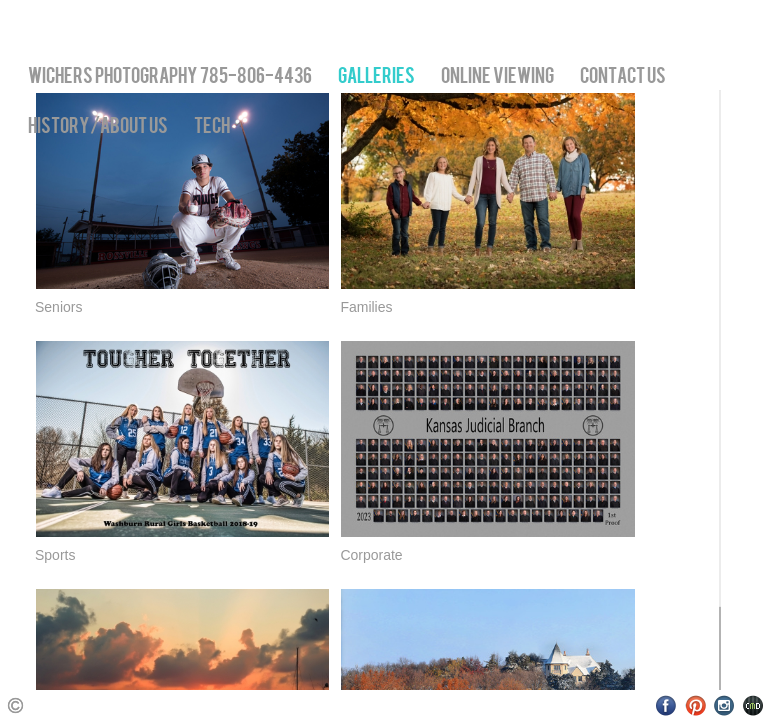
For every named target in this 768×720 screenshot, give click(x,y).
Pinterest (695, 705)
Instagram (724, 705)
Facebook (666, 705)
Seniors (58, 307)
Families (366, 307)
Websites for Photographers (753, 705)
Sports (55, 555)
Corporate (371, 555)
